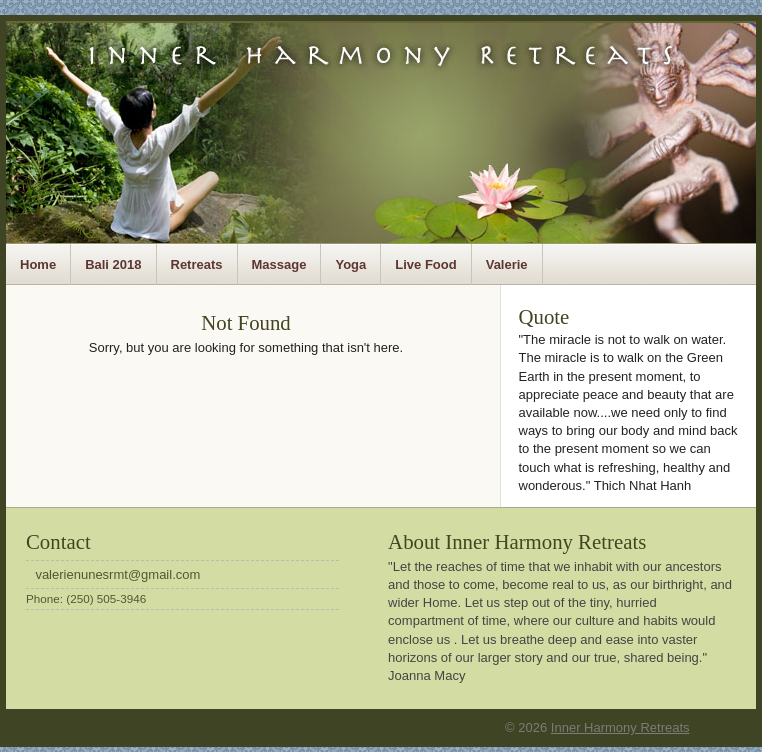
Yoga (350, 264)
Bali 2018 (113, 264)
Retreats (197, 264)
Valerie (507, 264)
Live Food (425, 264)
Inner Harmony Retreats (620, 727)
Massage (279, 264)
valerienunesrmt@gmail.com (117, 574)
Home (38, 264)
